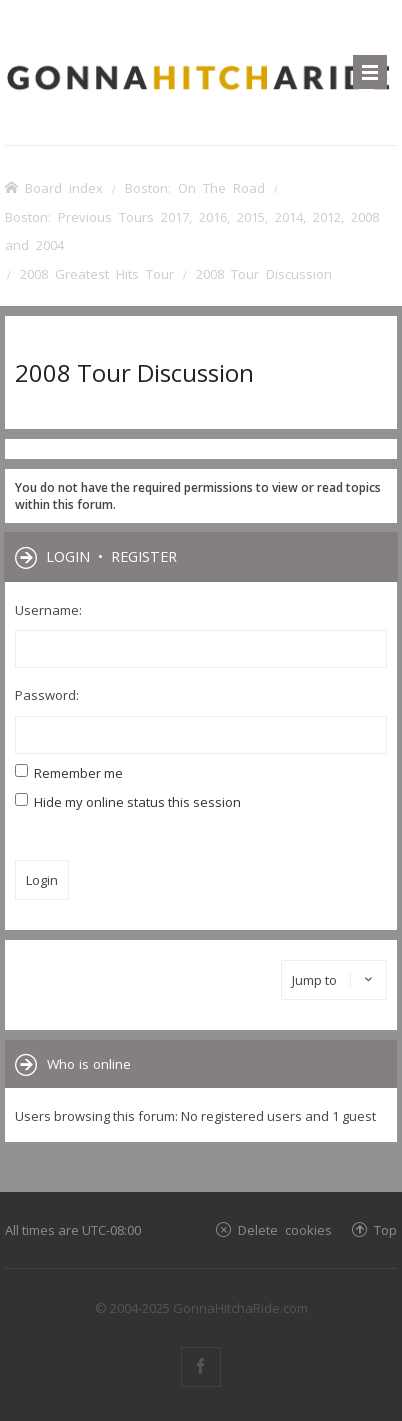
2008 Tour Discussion (134, 372)
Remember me (69, 773)
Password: (47, 695)
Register (144, 556)
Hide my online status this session (128, 802)
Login (68, 556)
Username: (48, 610)
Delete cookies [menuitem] (285, 1229)
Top (385, 1229)
